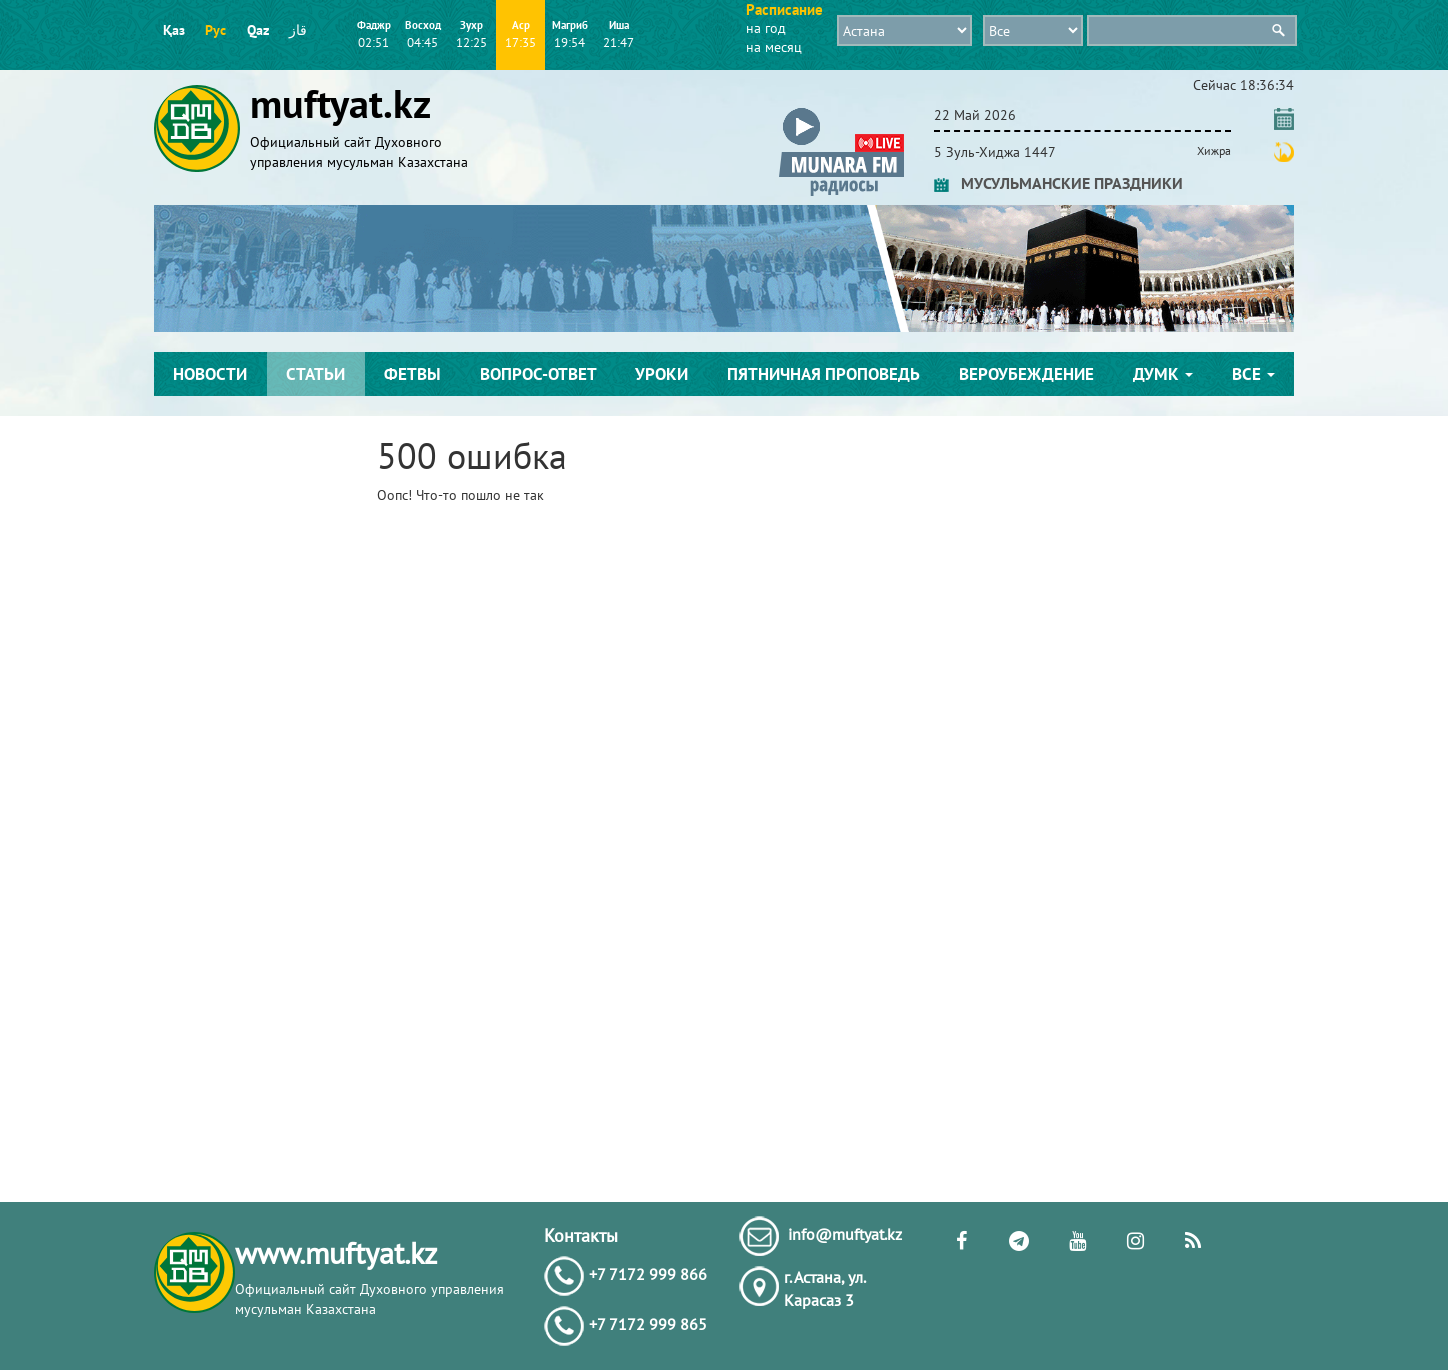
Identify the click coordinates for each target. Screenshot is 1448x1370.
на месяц (774, 47)
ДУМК (1163, 374)
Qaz (258, 30)
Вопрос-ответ (538, 374)
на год (766, 28)
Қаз (174, 30)
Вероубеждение (1026, 374)
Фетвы (412, 374)
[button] (841, 111)
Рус (215, 30)
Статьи (315, 374)
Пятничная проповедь (823, 374)
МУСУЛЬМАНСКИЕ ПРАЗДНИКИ (1058, 183)
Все (1253, 374)
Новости (210, 374)
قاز (298, 30)
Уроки (661, 374)
